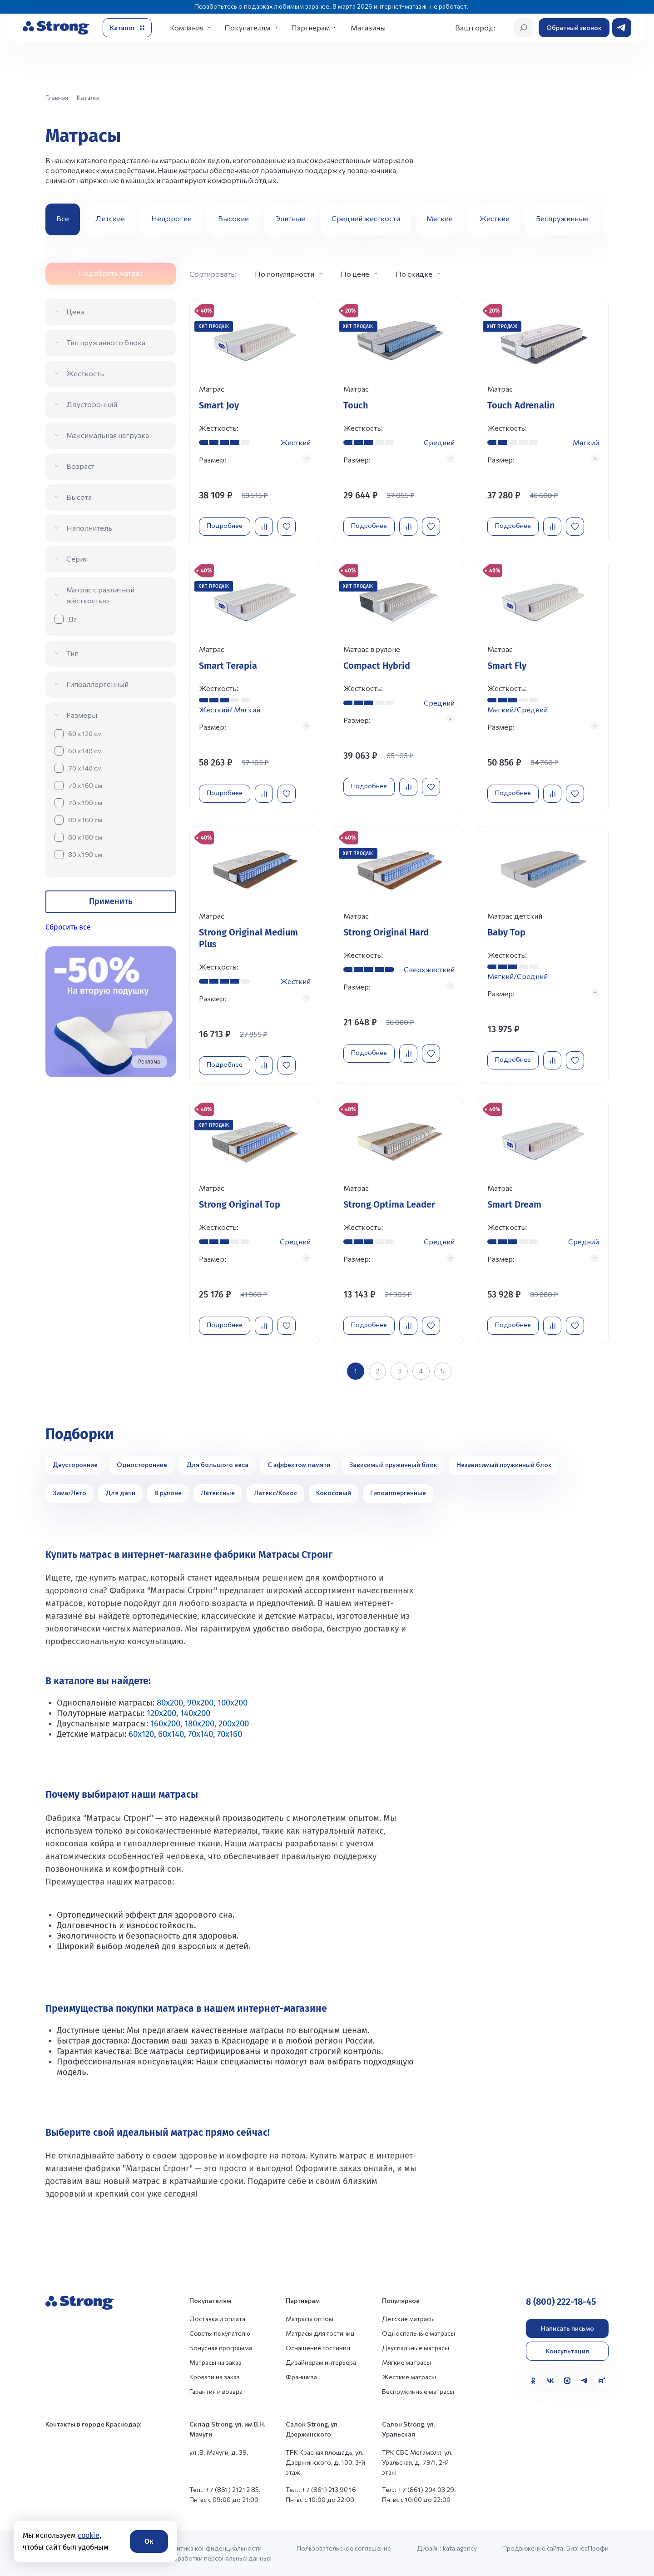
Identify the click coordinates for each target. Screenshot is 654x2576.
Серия (77, 558)
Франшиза (301, 2377)
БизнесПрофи (587, 2548)
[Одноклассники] (533, 2380)
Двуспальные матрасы (415, 2348)
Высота (79, 496)
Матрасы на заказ (215, 2362)
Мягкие (439, 218)
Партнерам (310, 27)
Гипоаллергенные (398, 1493)
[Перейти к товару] (255, 422)
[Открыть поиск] (523, 27)
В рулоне (168, 1493)
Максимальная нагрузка (107, 435)
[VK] (550, 2380)
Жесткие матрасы (409, 2377)
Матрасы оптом (309, 2318)
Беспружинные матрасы (418, 2391)
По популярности (284, 273)
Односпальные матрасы (418, 2333)
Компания (186, 27)
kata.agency (460, 2548)
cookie (88, 2535)
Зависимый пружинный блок (393, 1464)
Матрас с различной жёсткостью (100, 595)
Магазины (368, 27)
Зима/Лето (69, 1493)
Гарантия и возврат (217, 2391)
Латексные (218, 1493)
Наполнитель (89, 527)
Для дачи (120, 1493)
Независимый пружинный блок (504, 1464)
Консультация (567, 2351)
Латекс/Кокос (275, 1493)
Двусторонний (91, 404)
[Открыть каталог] (127, 27)
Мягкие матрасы (406, 2362)
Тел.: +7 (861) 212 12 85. (225, 2489)
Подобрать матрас (110, 273)
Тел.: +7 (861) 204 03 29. (419, 2489)
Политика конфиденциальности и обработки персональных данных (217, 2553)
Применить (110, 901)
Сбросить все (68, 927)
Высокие (233, 218)
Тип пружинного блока (105, 342)
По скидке (414, 273)
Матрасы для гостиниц (320, 2333)
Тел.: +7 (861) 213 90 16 (321, 2489)
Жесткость (85, 373)
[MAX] (567, 2380)
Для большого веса (217, 1464)
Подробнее (225, 525)
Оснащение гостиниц (318, 2348)
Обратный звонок (574, 27)
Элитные (290, 218)
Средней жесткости (366, 218)
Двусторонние (75, 1464)
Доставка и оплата (217, 2318)
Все (62, 218)
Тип (72, 653)
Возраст (80, 466)
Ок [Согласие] (149, 2541)
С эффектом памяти (299, 1464)
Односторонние (142, 1464)
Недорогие (171, 218)
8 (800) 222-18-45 (561, 2301)
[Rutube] (601, 2380)
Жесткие (494, 218)
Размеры (81, 715)
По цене (355, 273)
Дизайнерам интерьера (321, 2362)
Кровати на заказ (214, 2377)
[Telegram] (584, 2380)
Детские (110, 218)
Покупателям (247, 27)
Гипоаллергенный (97, 684)
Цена (75, 311)
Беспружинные (562, 218)
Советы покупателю (219, 2333)
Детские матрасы (408, 2318)
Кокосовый (333, 1493)
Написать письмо (567, 2328)
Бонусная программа (220, 2348)
